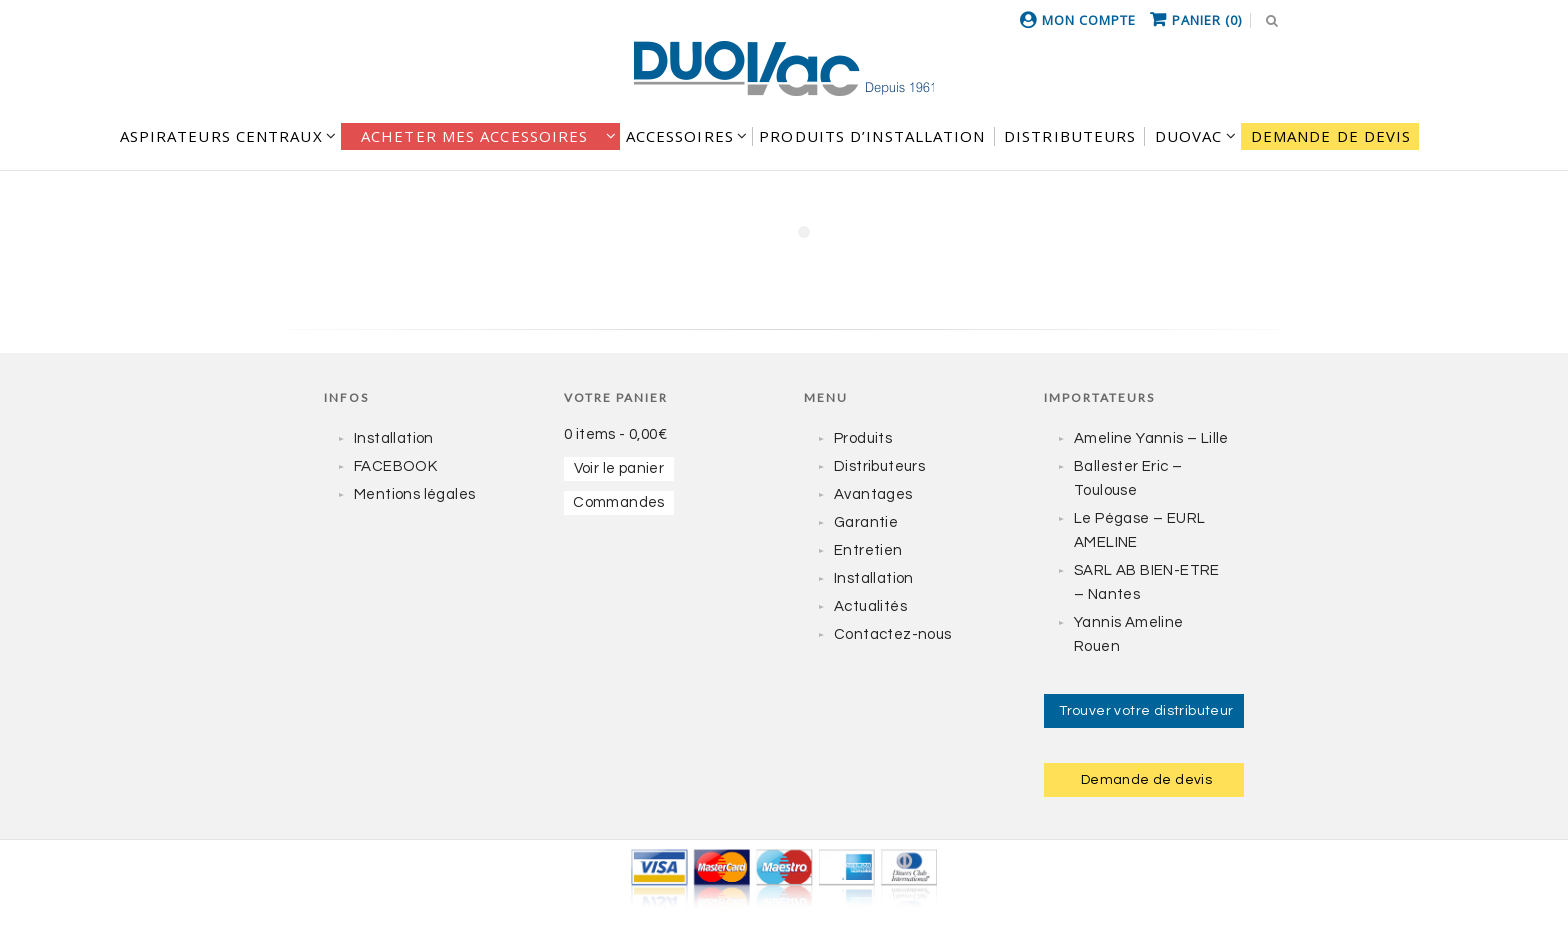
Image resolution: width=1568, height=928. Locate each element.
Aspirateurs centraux (221, 136)
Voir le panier (619, 468)
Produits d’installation (872, 136)
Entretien (868, 550)
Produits (863, 438)
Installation (394, 438)
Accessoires (680, 136)
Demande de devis (1331, 136)
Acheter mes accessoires (474, 136)
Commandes (619, 502)
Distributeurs (879, 466)
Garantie (866, 522)
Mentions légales (414, 494)
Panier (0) (1207, 20)
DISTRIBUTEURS (1070, 136)
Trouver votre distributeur (1146, 711)
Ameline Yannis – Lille (1151, 438)
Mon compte (1089, 20)
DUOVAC (1189, 136)
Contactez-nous (893, 634)
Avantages (873, 494)
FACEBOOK (395, 466)
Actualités (870, 606)
